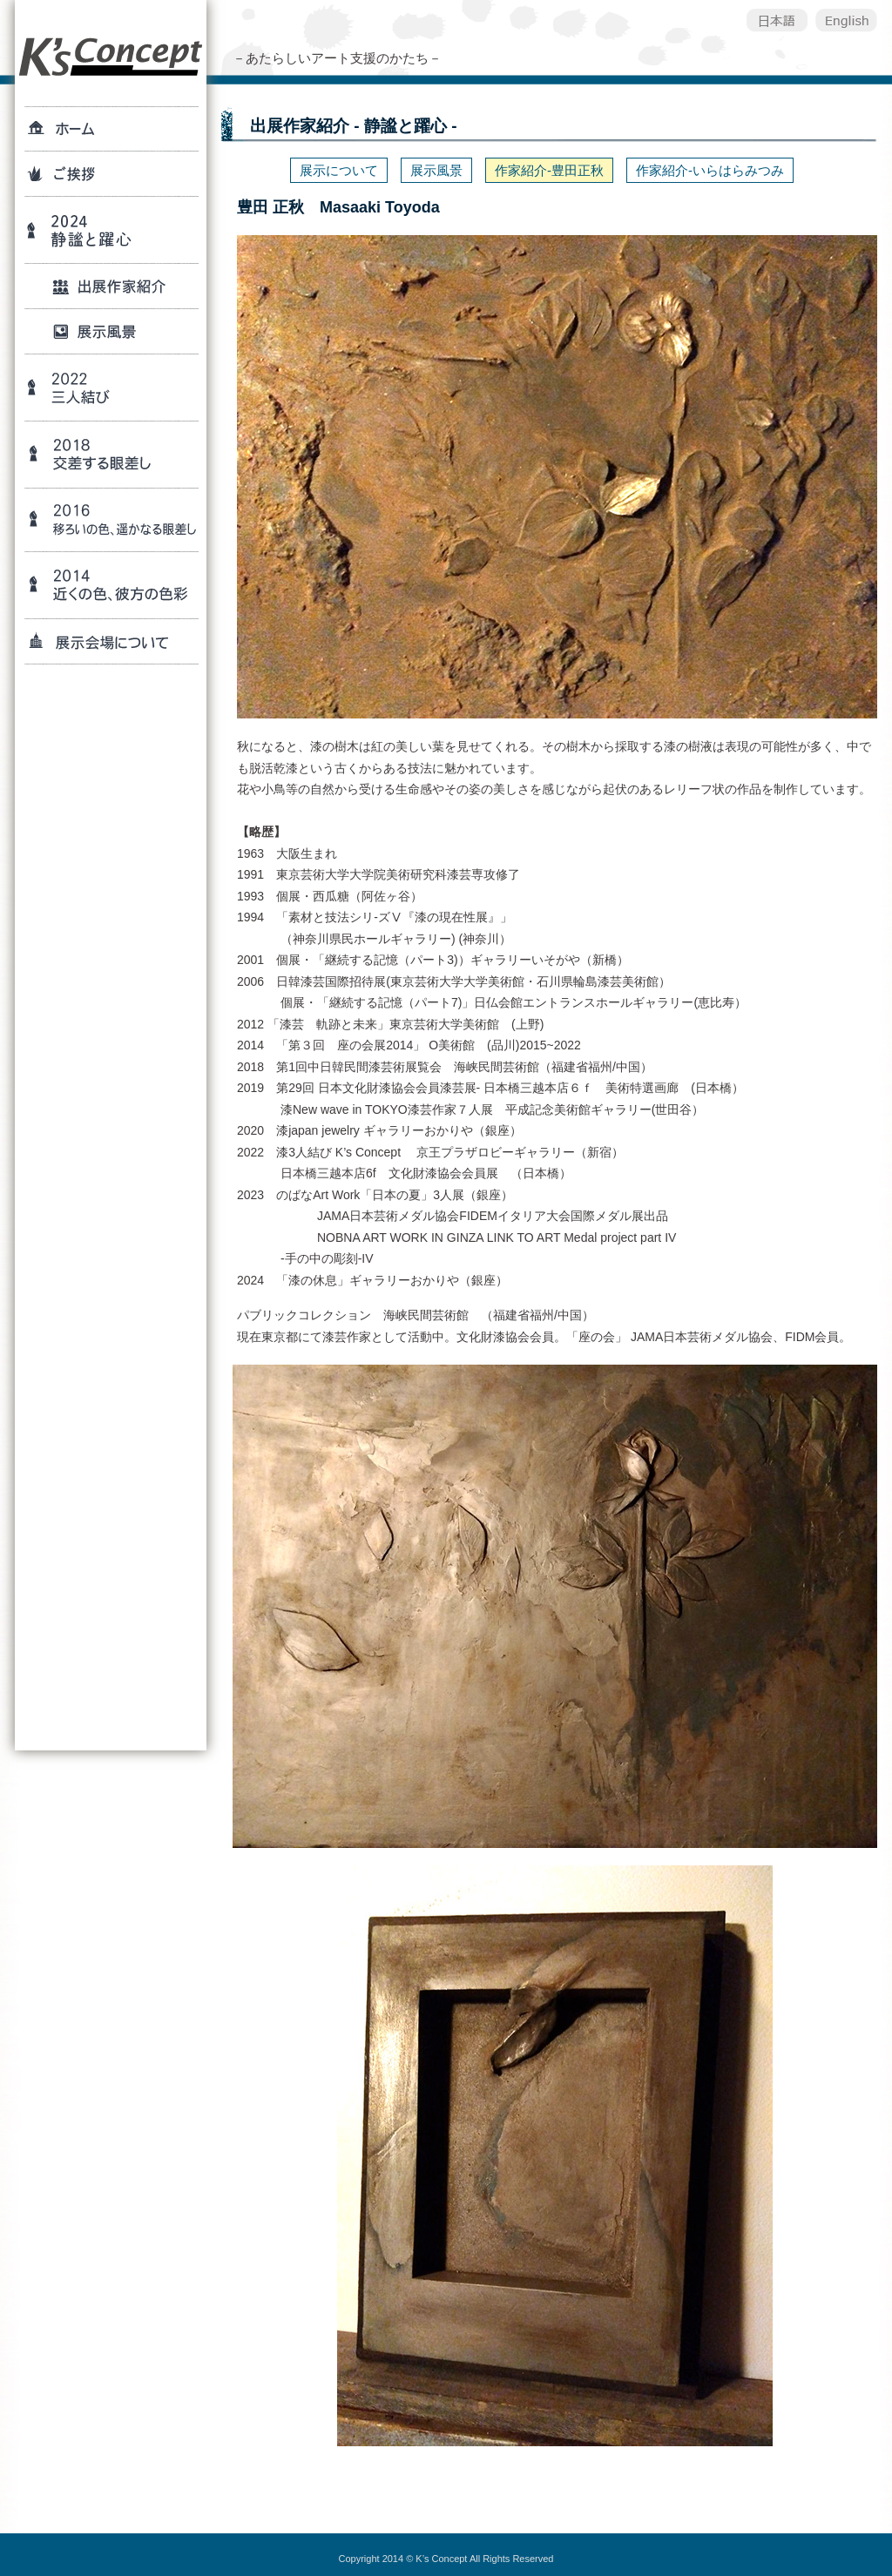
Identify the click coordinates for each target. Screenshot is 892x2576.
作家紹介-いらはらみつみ (710, 170)
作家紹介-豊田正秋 (549, 170)
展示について (339, 170)
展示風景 (436, 170)
